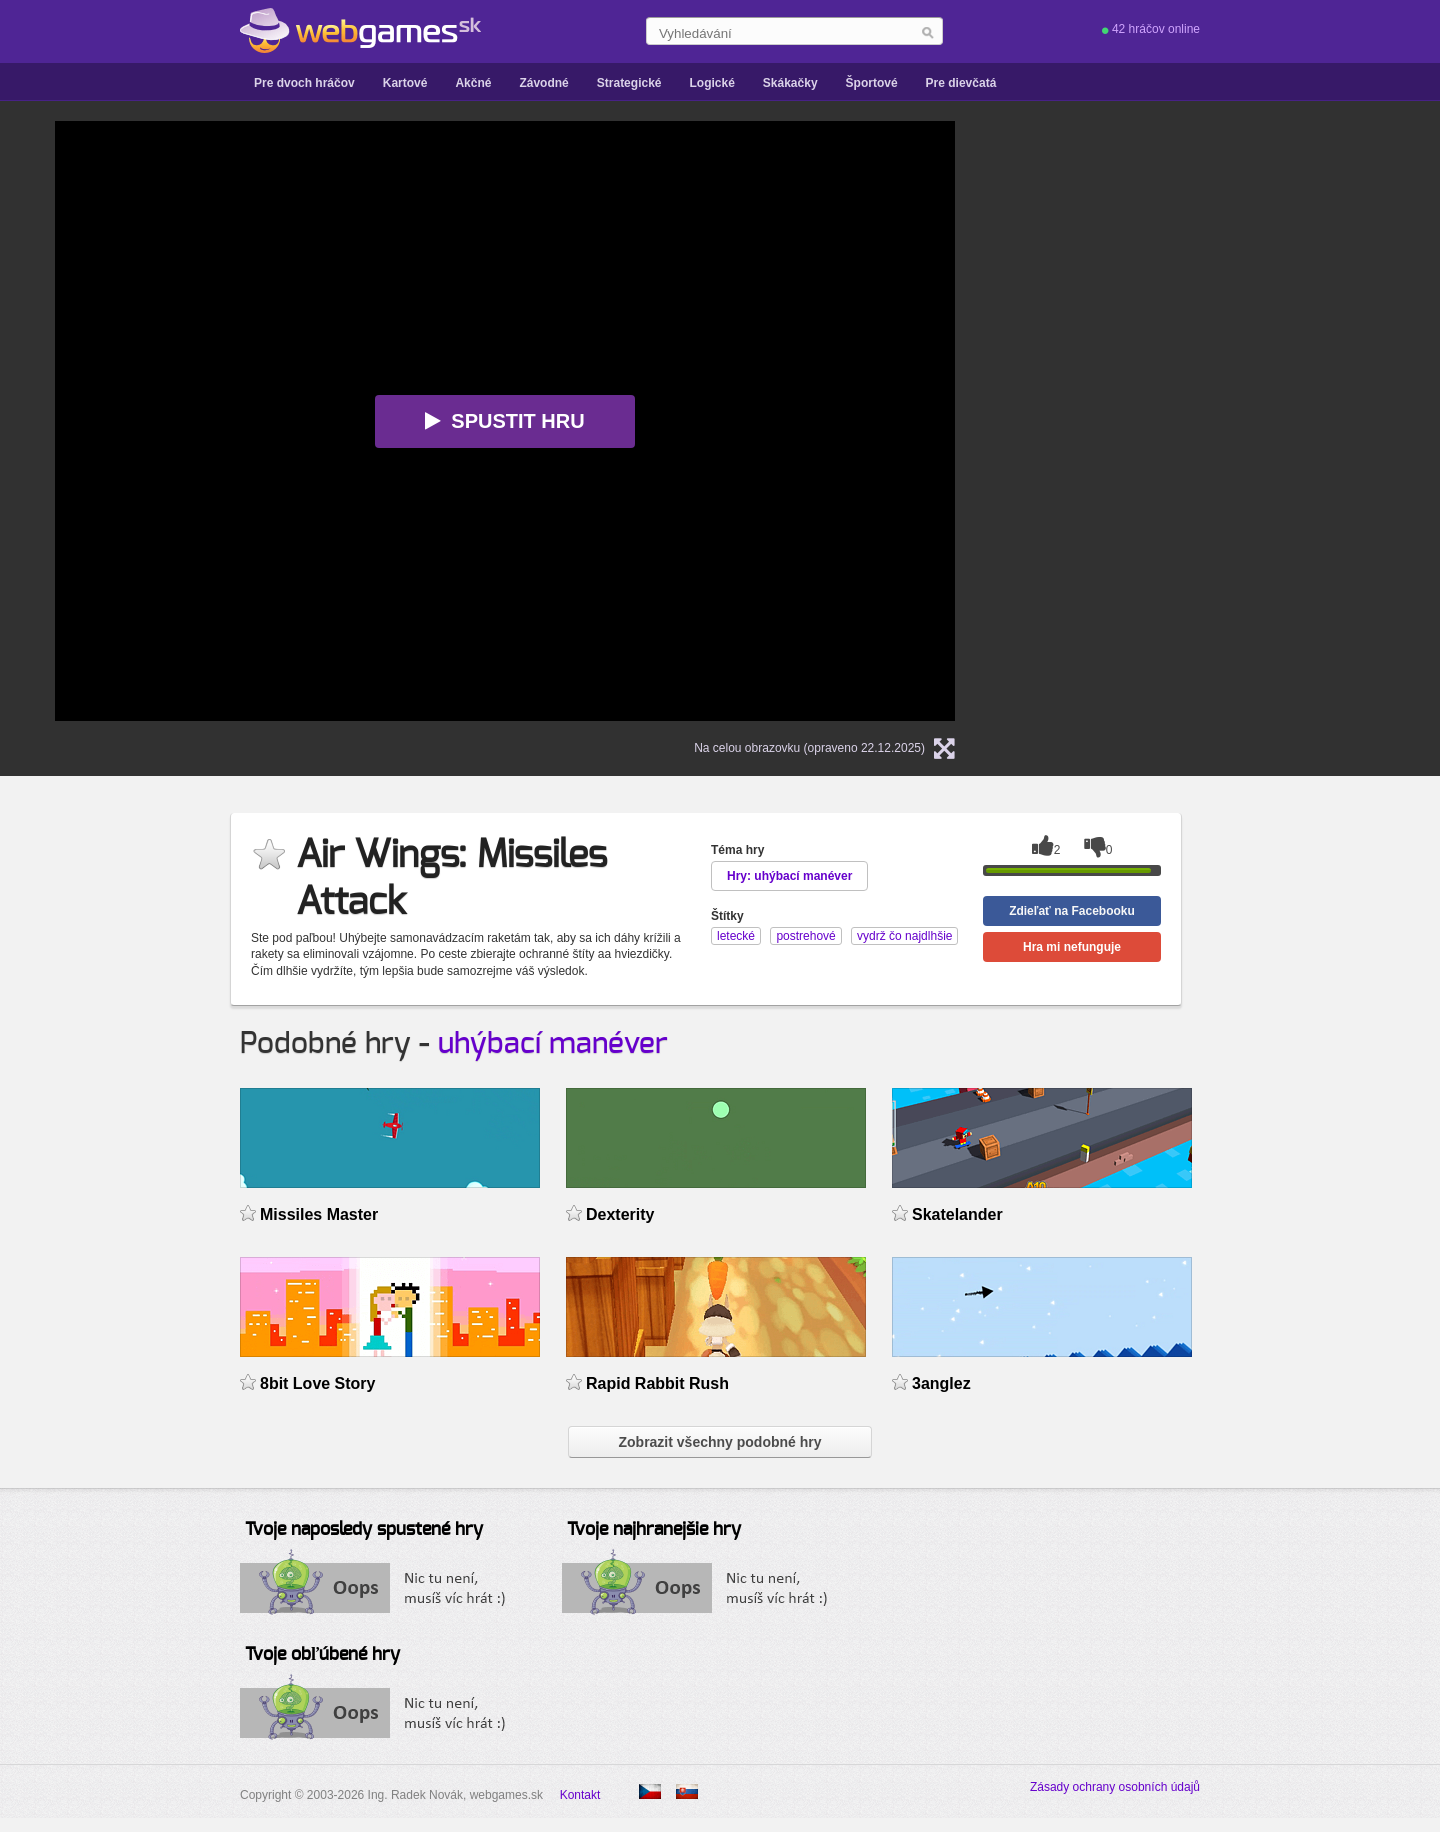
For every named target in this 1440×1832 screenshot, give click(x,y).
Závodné (543, 83)
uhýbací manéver (553, 1044)
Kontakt (580, 1795)
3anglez (941, 1383)
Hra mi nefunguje (1072, 947)
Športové (872, 83)
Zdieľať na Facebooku (1072, 911)
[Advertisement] (1235, 246)
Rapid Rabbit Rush (657, 1383)
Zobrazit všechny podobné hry (719, 1442)
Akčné (473, 83)
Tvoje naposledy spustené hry (364, 1530)
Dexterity (620, 1214)
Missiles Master (319, 1214)
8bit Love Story (317, 1383)
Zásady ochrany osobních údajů (1115, 1787)
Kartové (405, 83)
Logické (711, 83)
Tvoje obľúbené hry (322, 1655)
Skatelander (957, 1214)
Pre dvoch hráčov (304, 83)
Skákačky (790, 83)
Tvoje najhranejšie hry (654, 1530)
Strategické (629, 83)
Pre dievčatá (961, 83)
